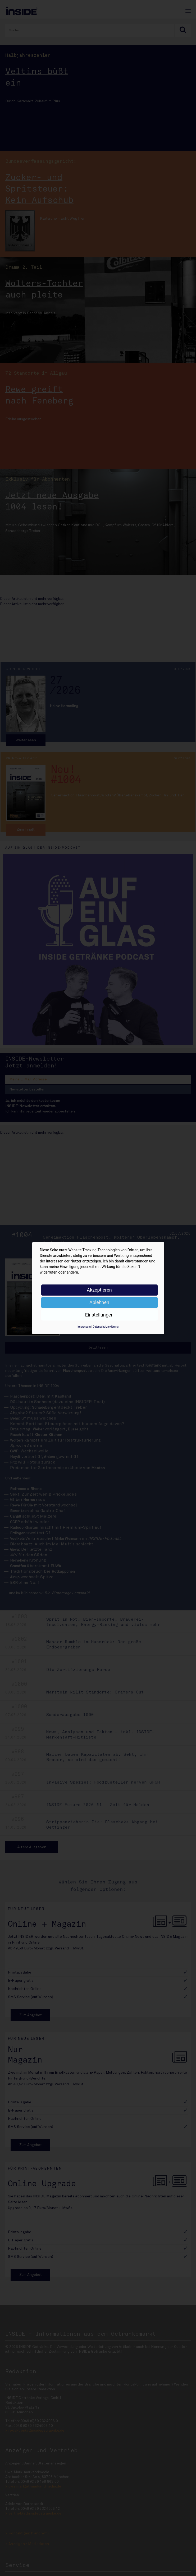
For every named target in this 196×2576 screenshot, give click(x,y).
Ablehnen (99, 1302)
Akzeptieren (99, 1290)
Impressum (84, 1326)
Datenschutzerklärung (105, 1326)
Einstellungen (99, 1315)
